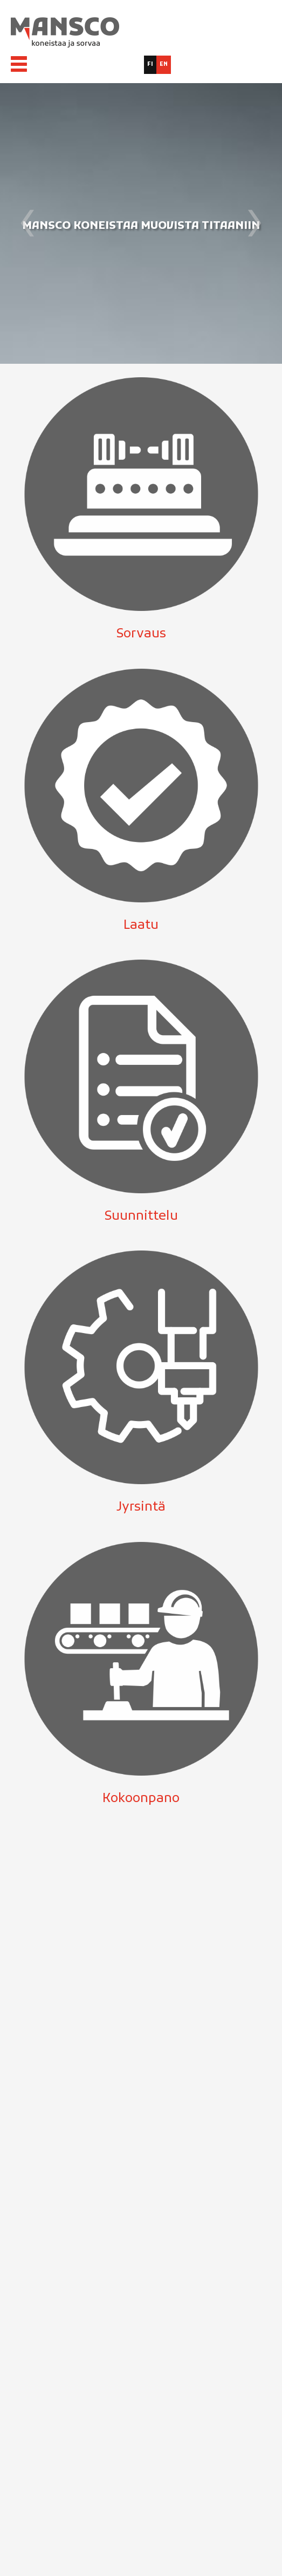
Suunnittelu (141, 1216)
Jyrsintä (141, 1507)
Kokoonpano (141, 1798)
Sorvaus (141, 634)
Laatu (141, 925)
